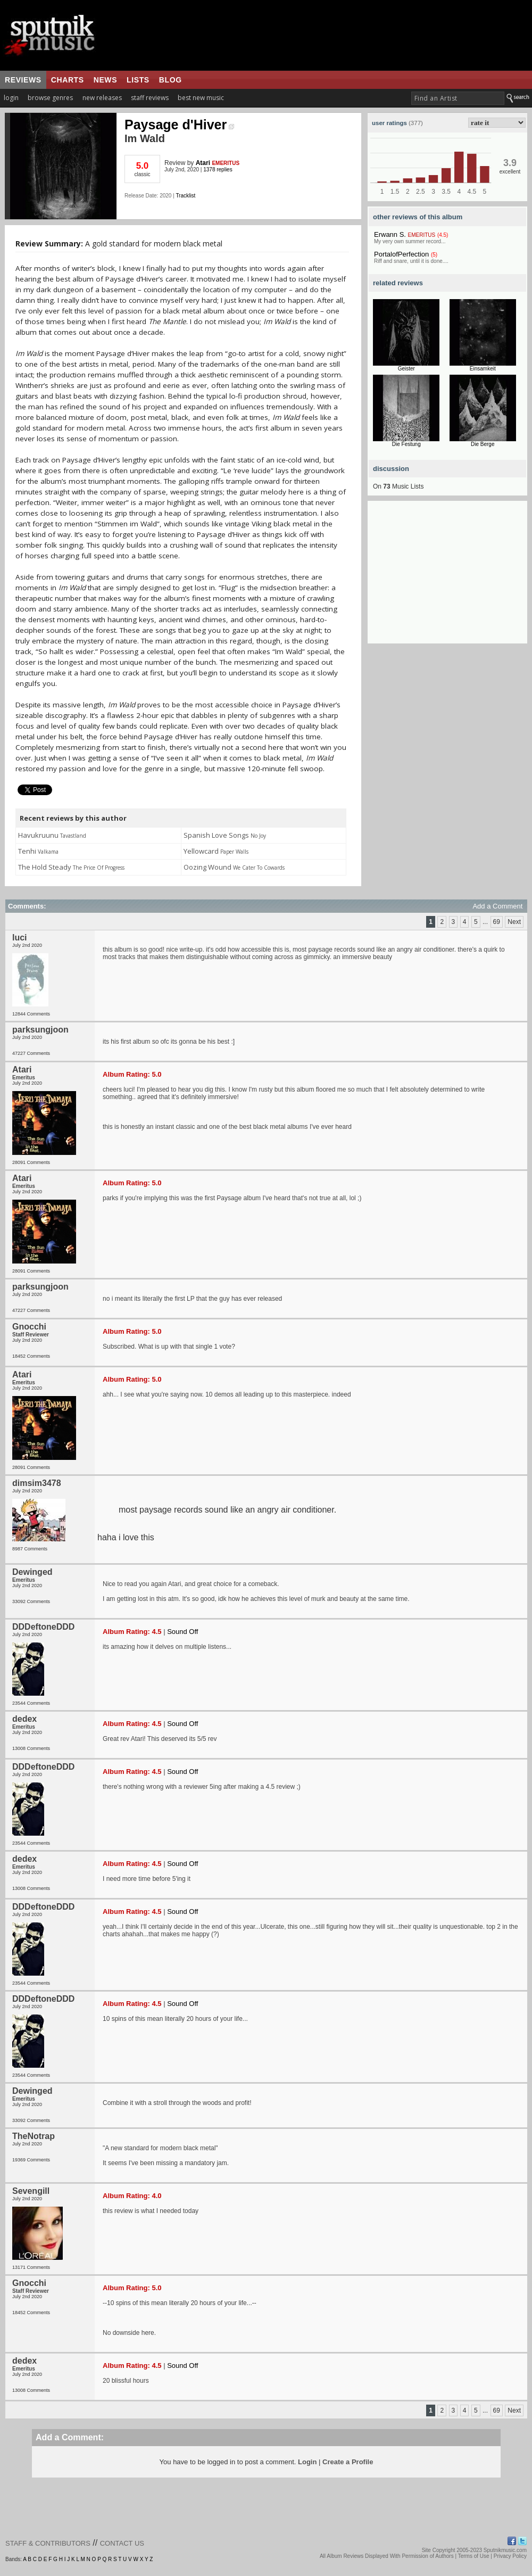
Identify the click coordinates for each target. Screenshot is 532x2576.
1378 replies (217, 169)
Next (514, 922)
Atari (203, 163)
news (105, 80)
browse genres (50, 97)
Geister (406, 368)
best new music (201, 97)
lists (138, 80)
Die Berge (482, 444)
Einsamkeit (483, 368)
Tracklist (185, 196)
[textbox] (457, 98)
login (11, 97)
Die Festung (406, 444)
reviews (23, 80)
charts (67, 80)
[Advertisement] (447, 576)
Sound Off (182, 1632)
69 (496, 922)
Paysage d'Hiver (179, 124)
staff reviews (150, 97)
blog (170, 80)
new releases (102, 97)
